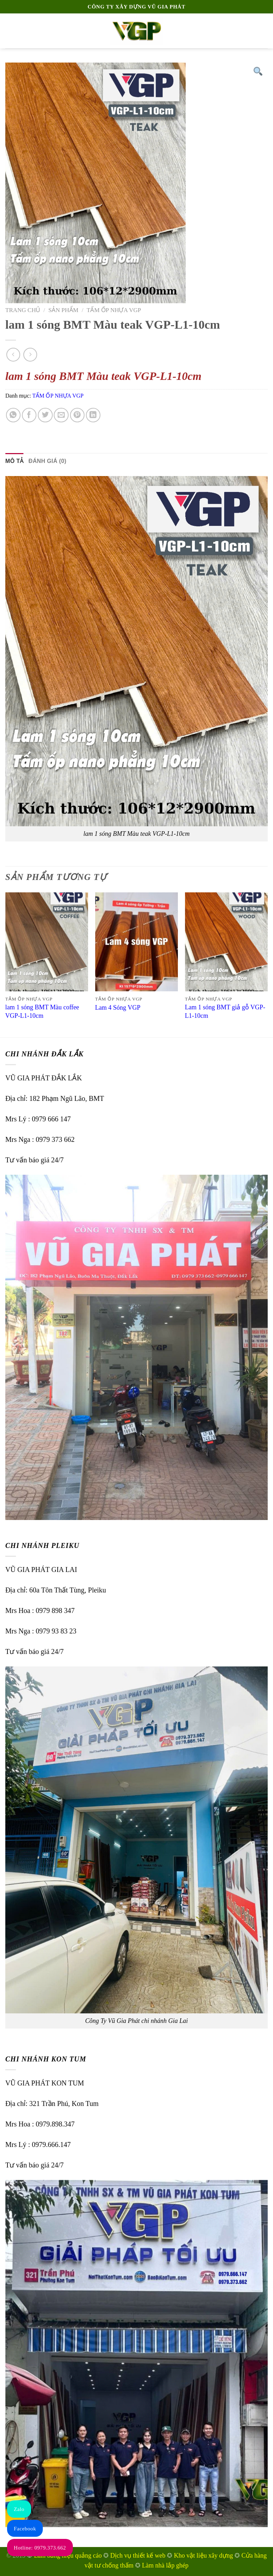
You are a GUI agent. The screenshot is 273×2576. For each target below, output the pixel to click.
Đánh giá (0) (47, 461)
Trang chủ (22, 310)
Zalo (19, 2509)
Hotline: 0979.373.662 (40, 2548)
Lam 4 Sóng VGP (117, 1007)
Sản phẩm (63, 310)
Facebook (25, 2528)
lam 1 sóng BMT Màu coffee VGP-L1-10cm (42, 1011)
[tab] (14, 461)
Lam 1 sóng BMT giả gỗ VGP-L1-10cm (225, 1011)
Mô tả (14, 461)
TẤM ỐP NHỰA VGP (114, 310)
